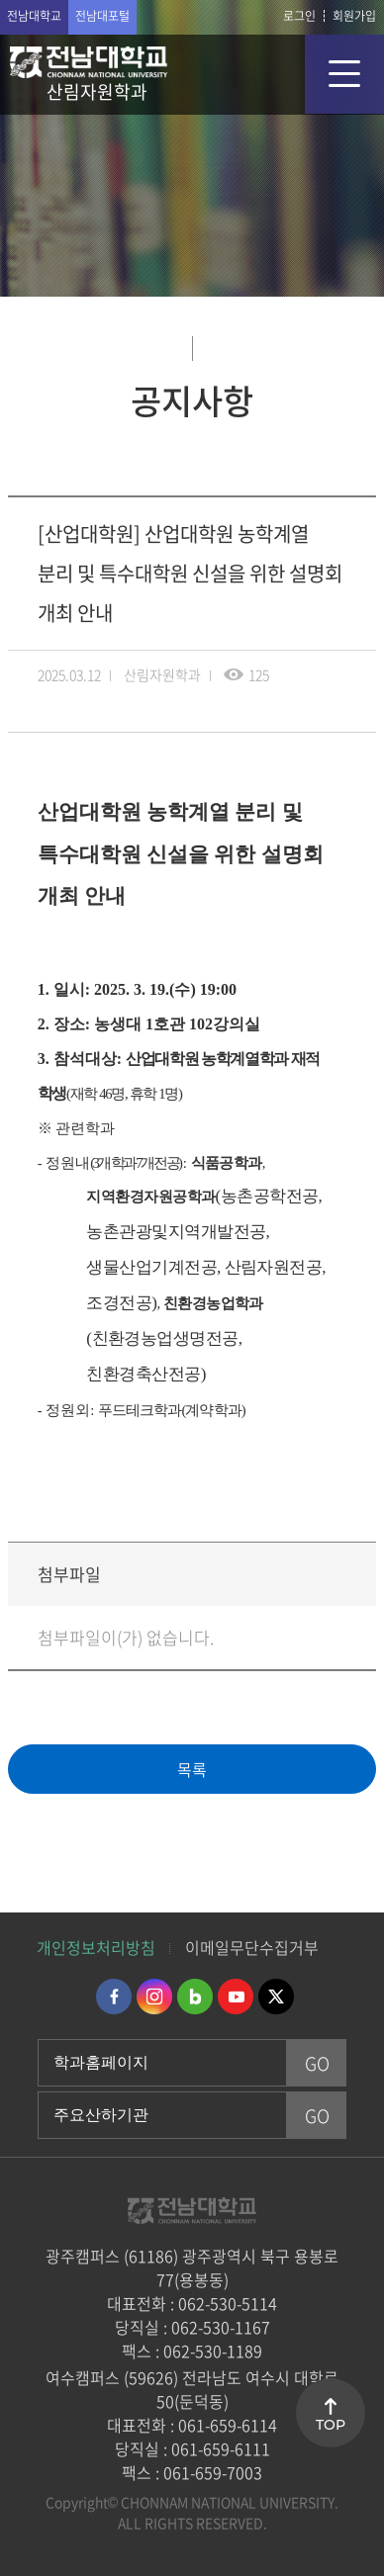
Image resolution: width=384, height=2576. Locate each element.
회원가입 (354, 16)
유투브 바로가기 (235, 1996)
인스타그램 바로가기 (154, 1996)
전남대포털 (102, 16)
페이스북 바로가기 (114, 1996)
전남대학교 (34, 16)
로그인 (299, 16)
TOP (330, 2425)
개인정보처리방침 (96, 1947)
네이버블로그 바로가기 (195, 1996)
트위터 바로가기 (276, 1996)
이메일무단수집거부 (252, 1947)
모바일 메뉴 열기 (344, 74)
